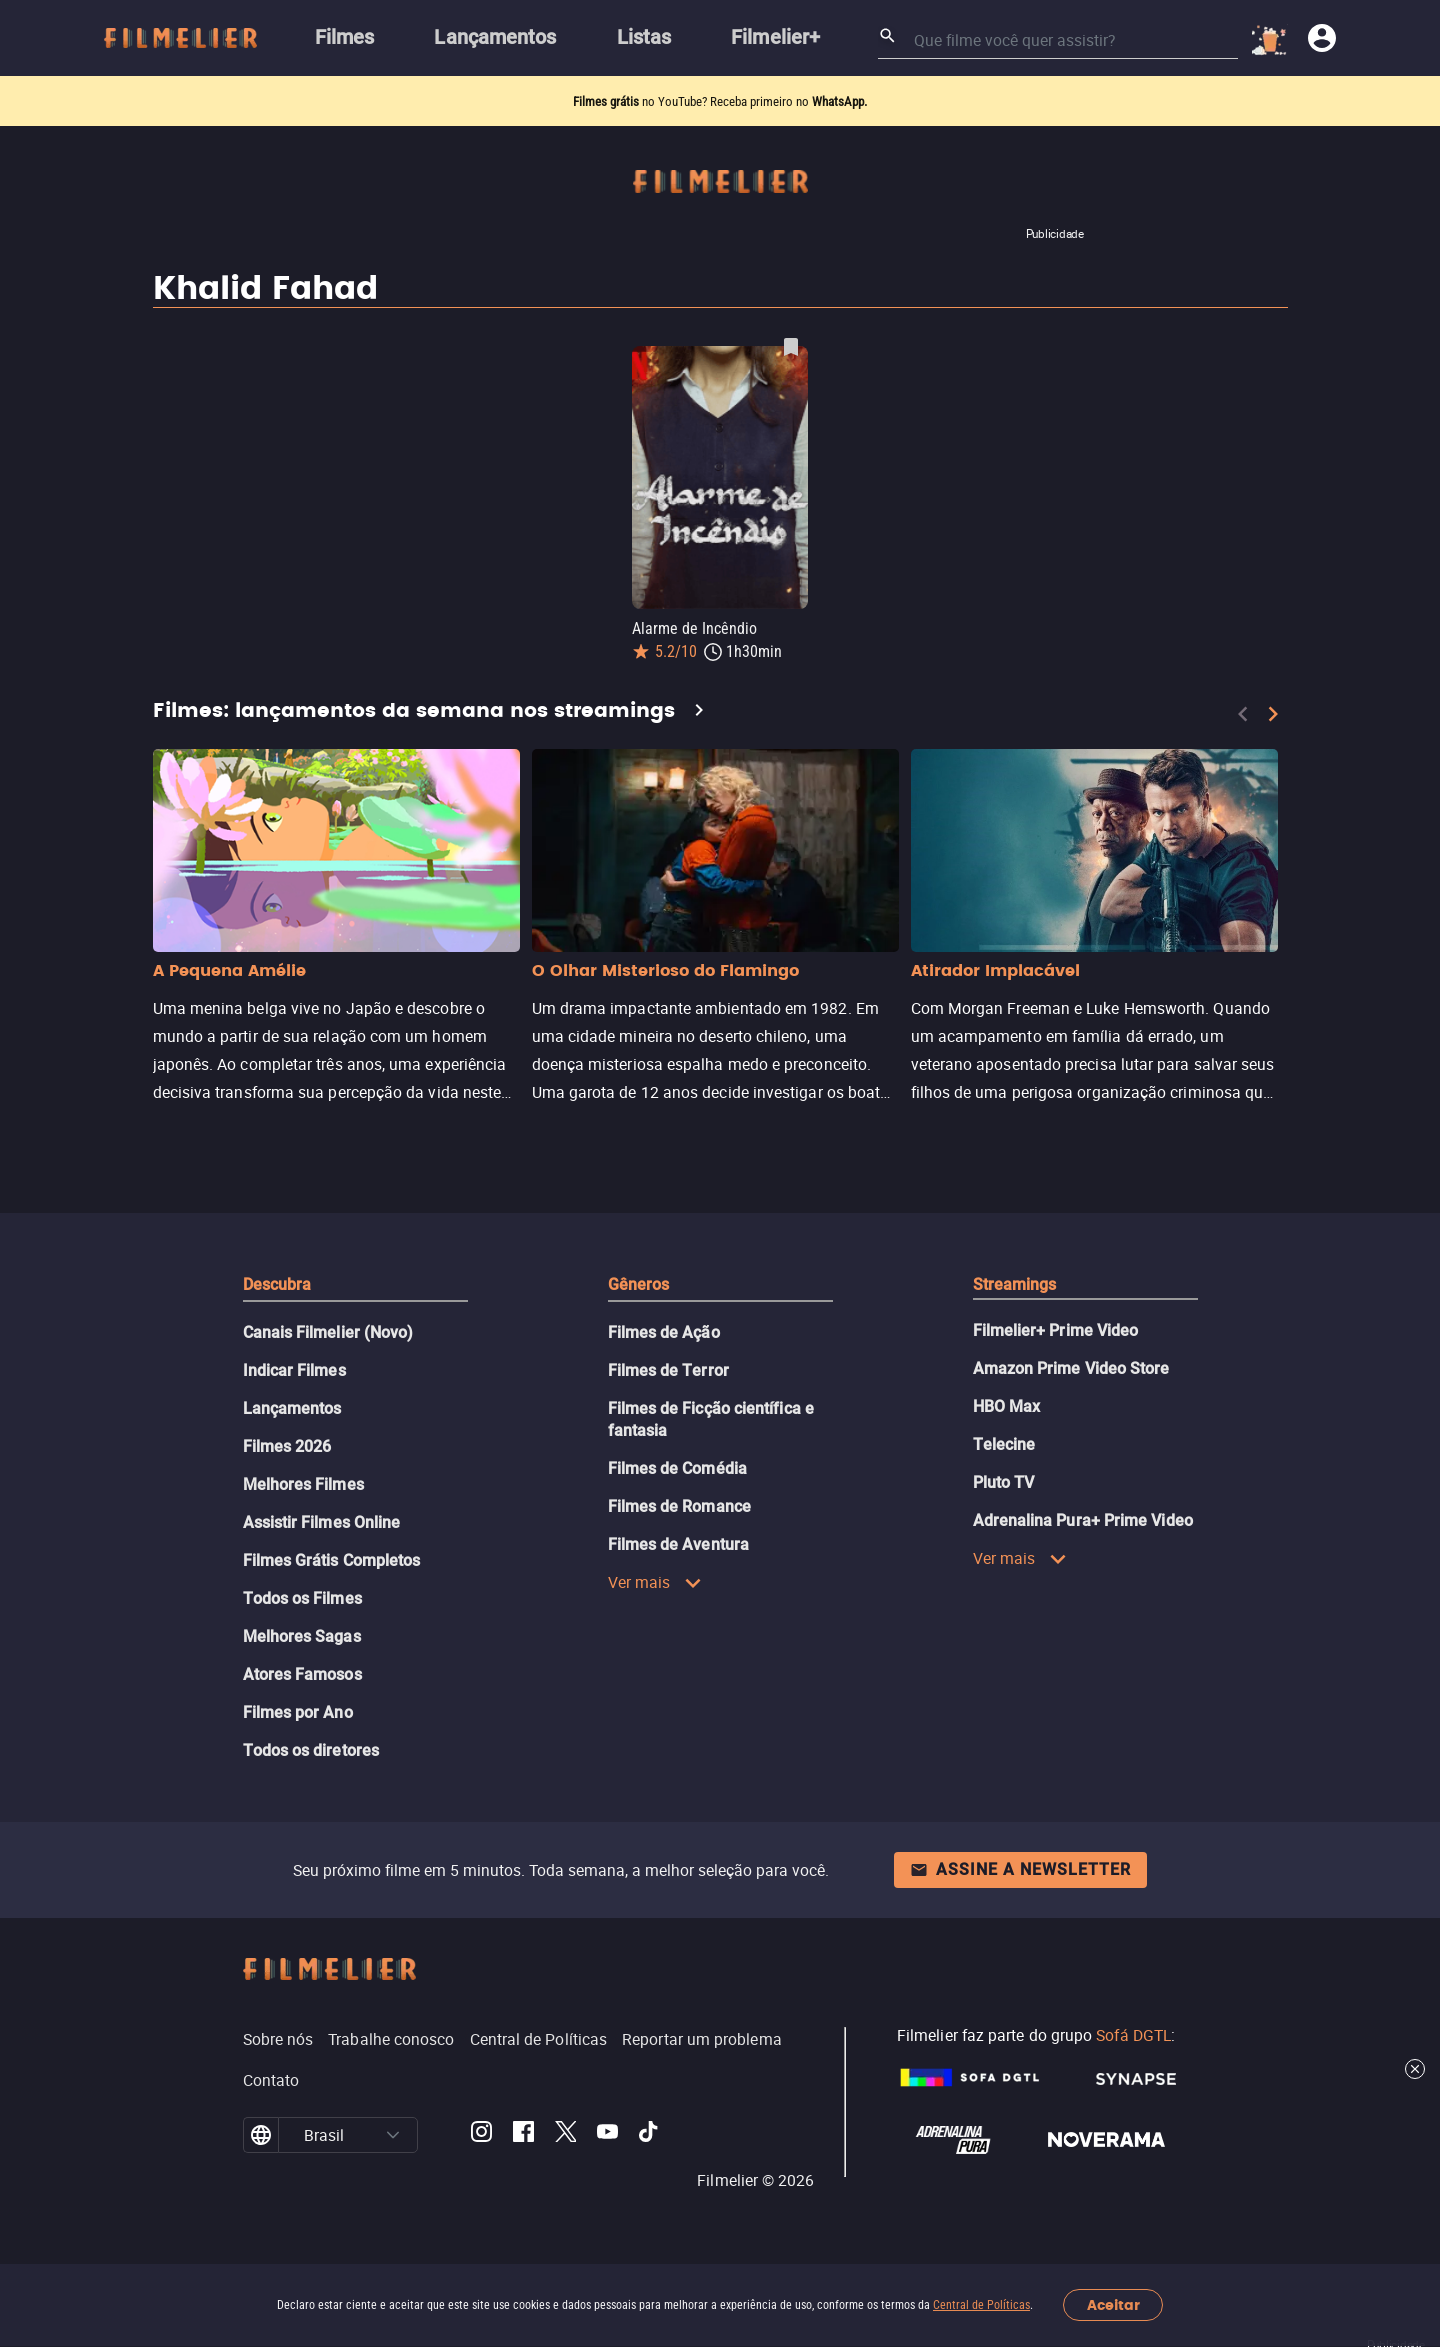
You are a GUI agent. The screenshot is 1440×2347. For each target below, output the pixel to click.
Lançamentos (292, 1408)
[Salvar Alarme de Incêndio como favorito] (791, 347)
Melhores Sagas (302, 1636)
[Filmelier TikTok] (649, 2135)
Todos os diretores (311, 1750)
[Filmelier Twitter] (565, 2135)
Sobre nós (278, 2039)
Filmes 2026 (287, 1446)
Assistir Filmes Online (322, 1522)
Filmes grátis (607, 101)
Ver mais (655, 1582)
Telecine (1004, 1444)
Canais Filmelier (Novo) (328, 1332)
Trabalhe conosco (391, 2039)
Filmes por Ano (298, 1712)
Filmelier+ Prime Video (1056, 1330)
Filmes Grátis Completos (332, 1560)
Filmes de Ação (664, 1332)
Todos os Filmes (302, 1598)
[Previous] (1243, 714)
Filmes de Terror (668, 1370)
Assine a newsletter (1020, 1869)
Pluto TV (1004, 1482)
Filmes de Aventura (678, 1544)
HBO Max (1007, 1406)
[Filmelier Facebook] (523, 2135)
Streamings (1015, 1284)
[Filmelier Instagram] (481, 2135)
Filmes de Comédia (677, 1468)
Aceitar (1113, 2305)
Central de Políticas (981, 2305)
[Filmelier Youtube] (607, 2135)
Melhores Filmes (303, 1484)
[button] (393, 2135)
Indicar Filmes (294, 1370)
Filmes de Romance (679, 1506)
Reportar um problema (702, 2039)
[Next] (1273, 714)
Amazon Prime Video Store (1071, 1368)
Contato (271, 2080)
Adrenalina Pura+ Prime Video (1083, 1520)
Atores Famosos (302, 1674)
